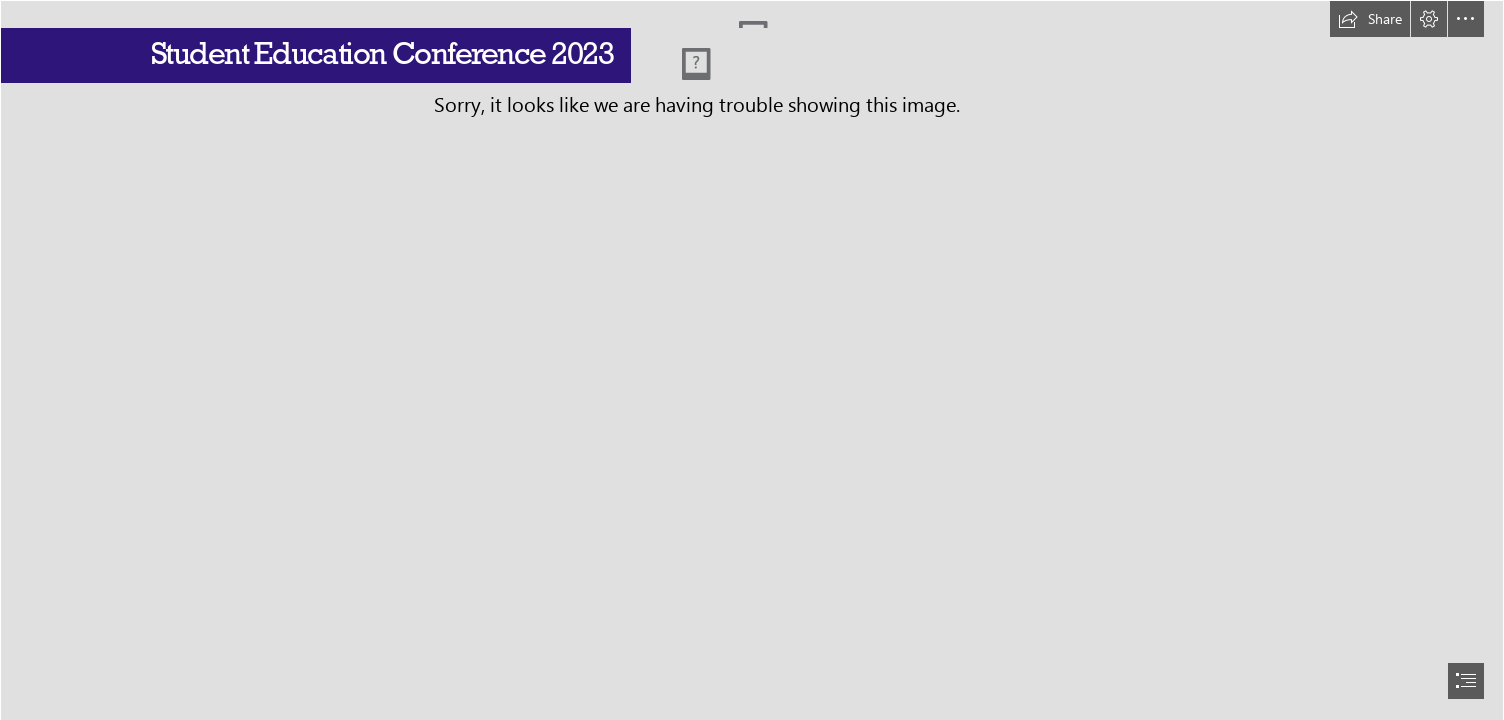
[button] (1370, 19)
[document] (752, 360)
